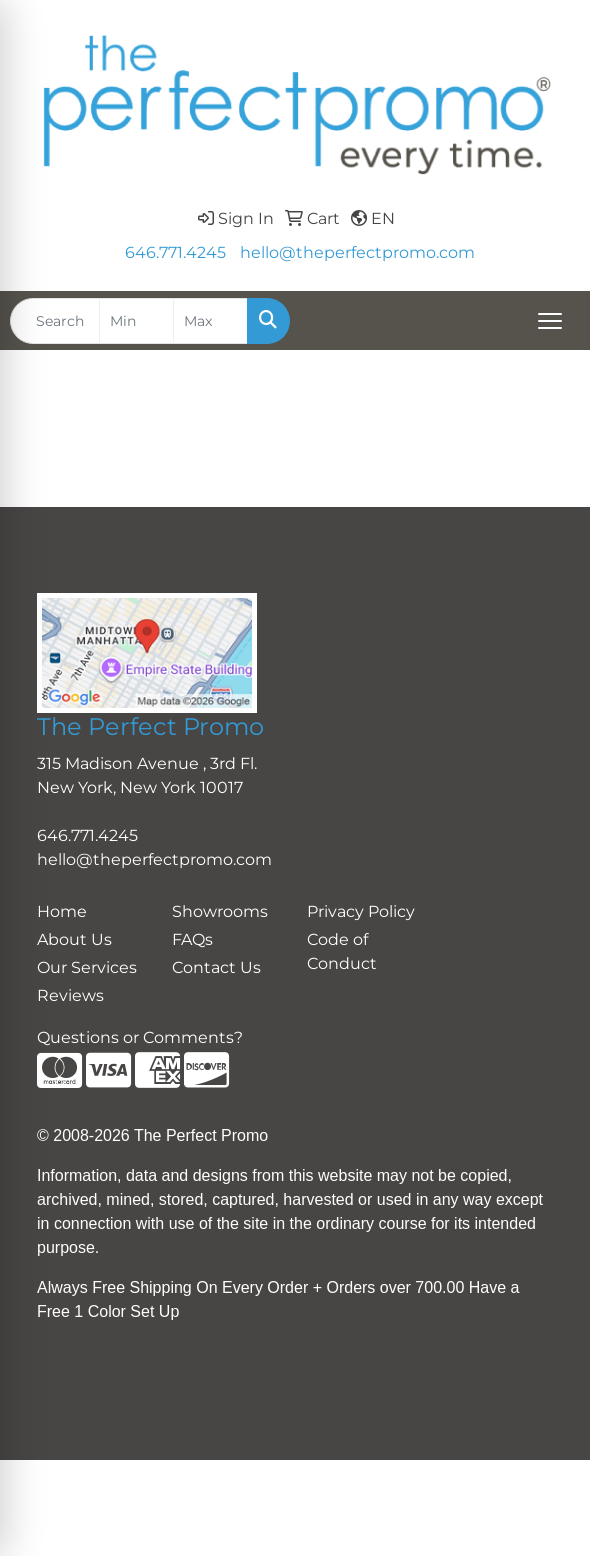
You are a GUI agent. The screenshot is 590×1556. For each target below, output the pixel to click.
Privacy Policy (361, 911)
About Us (74, 939)
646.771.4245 (175, 252)
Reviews (70, 995)
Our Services (87, 967)
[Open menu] (550, 321)
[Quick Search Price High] (210, 321)
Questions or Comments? (140, 1037)
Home (62, 911)
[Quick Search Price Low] (136, 321)
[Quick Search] (55, 321)
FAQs (192, 939)
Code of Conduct (342, 951)
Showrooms (220, 911)
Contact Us (216, 967)
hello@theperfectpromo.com (357, 252)
